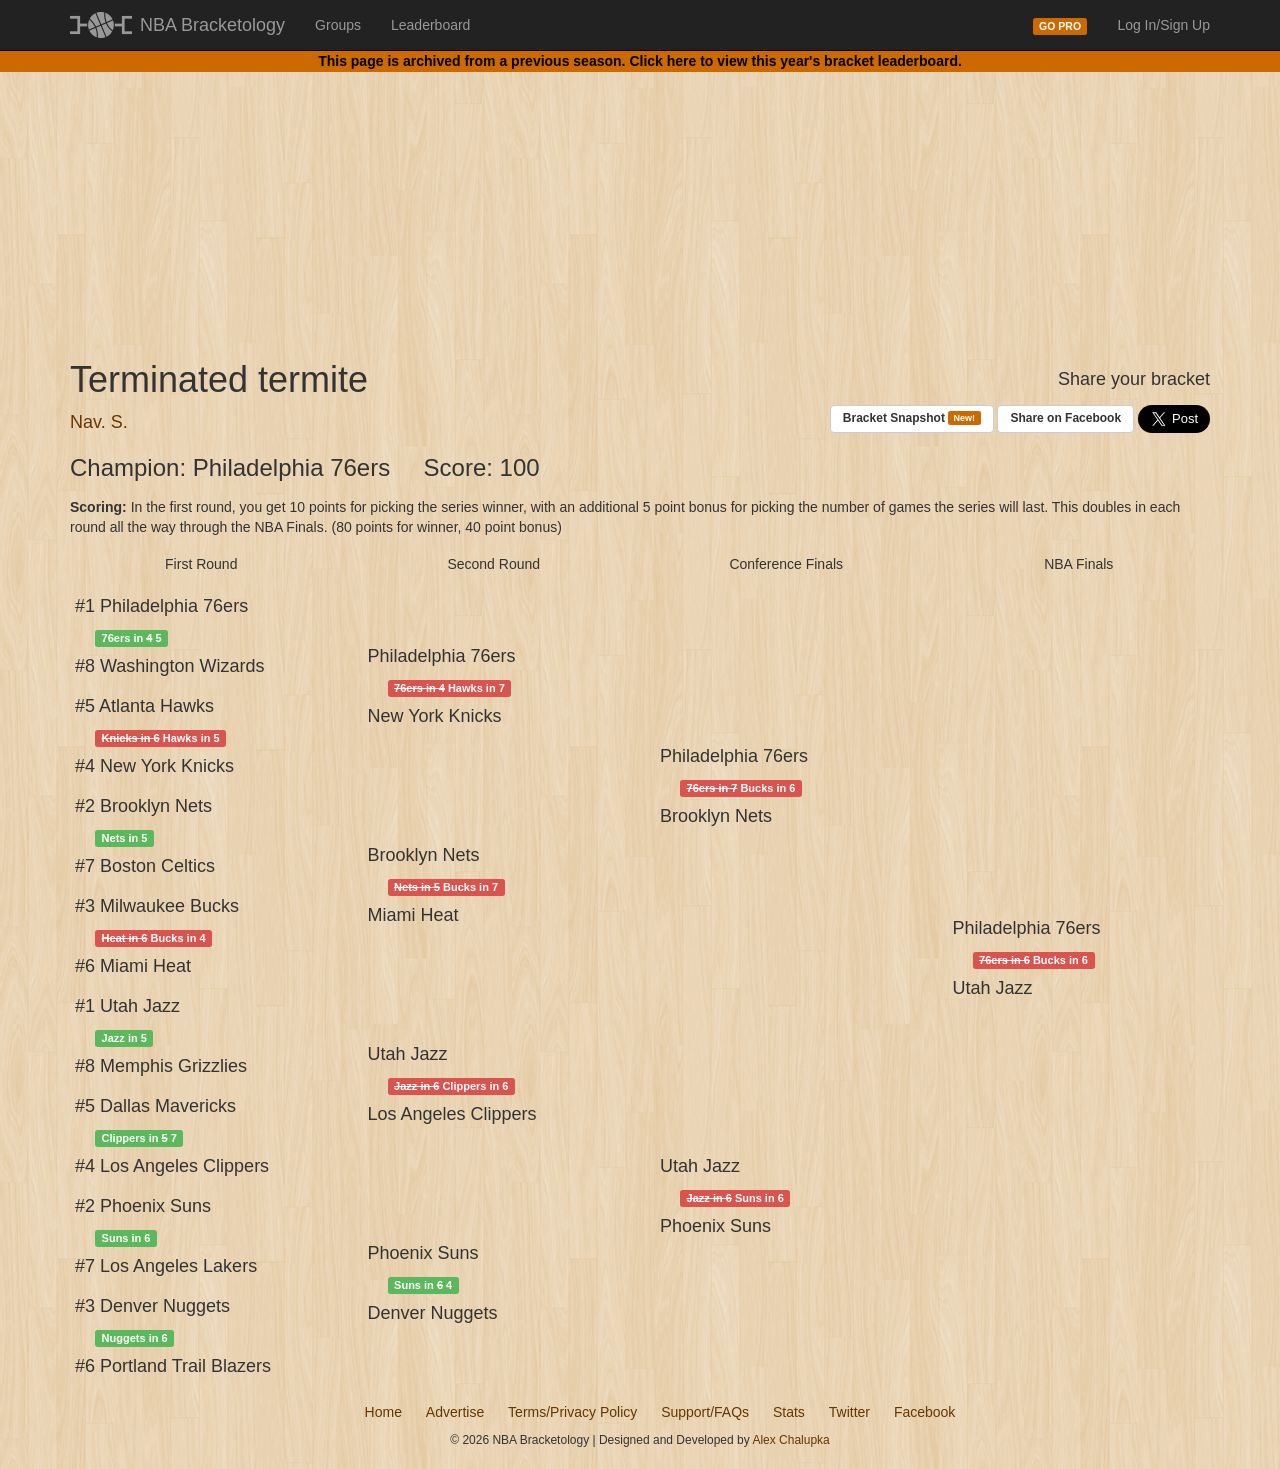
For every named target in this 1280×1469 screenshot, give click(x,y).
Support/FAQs (705, 1412)
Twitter (849, 1412)
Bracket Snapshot (912, 418)
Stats (789, 1412)
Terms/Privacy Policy (572, 1412)
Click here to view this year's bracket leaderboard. (795, 61)
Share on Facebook (1065, 418)
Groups (338, 25)
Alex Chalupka (790, 1440)
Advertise (455, 1412)
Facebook (924, 1412)
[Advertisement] (640, 200)
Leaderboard (430, 25)
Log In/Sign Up (1163, 25)
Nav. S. (99, 422)
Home (383, 1412)
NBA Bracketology (212, 25)
